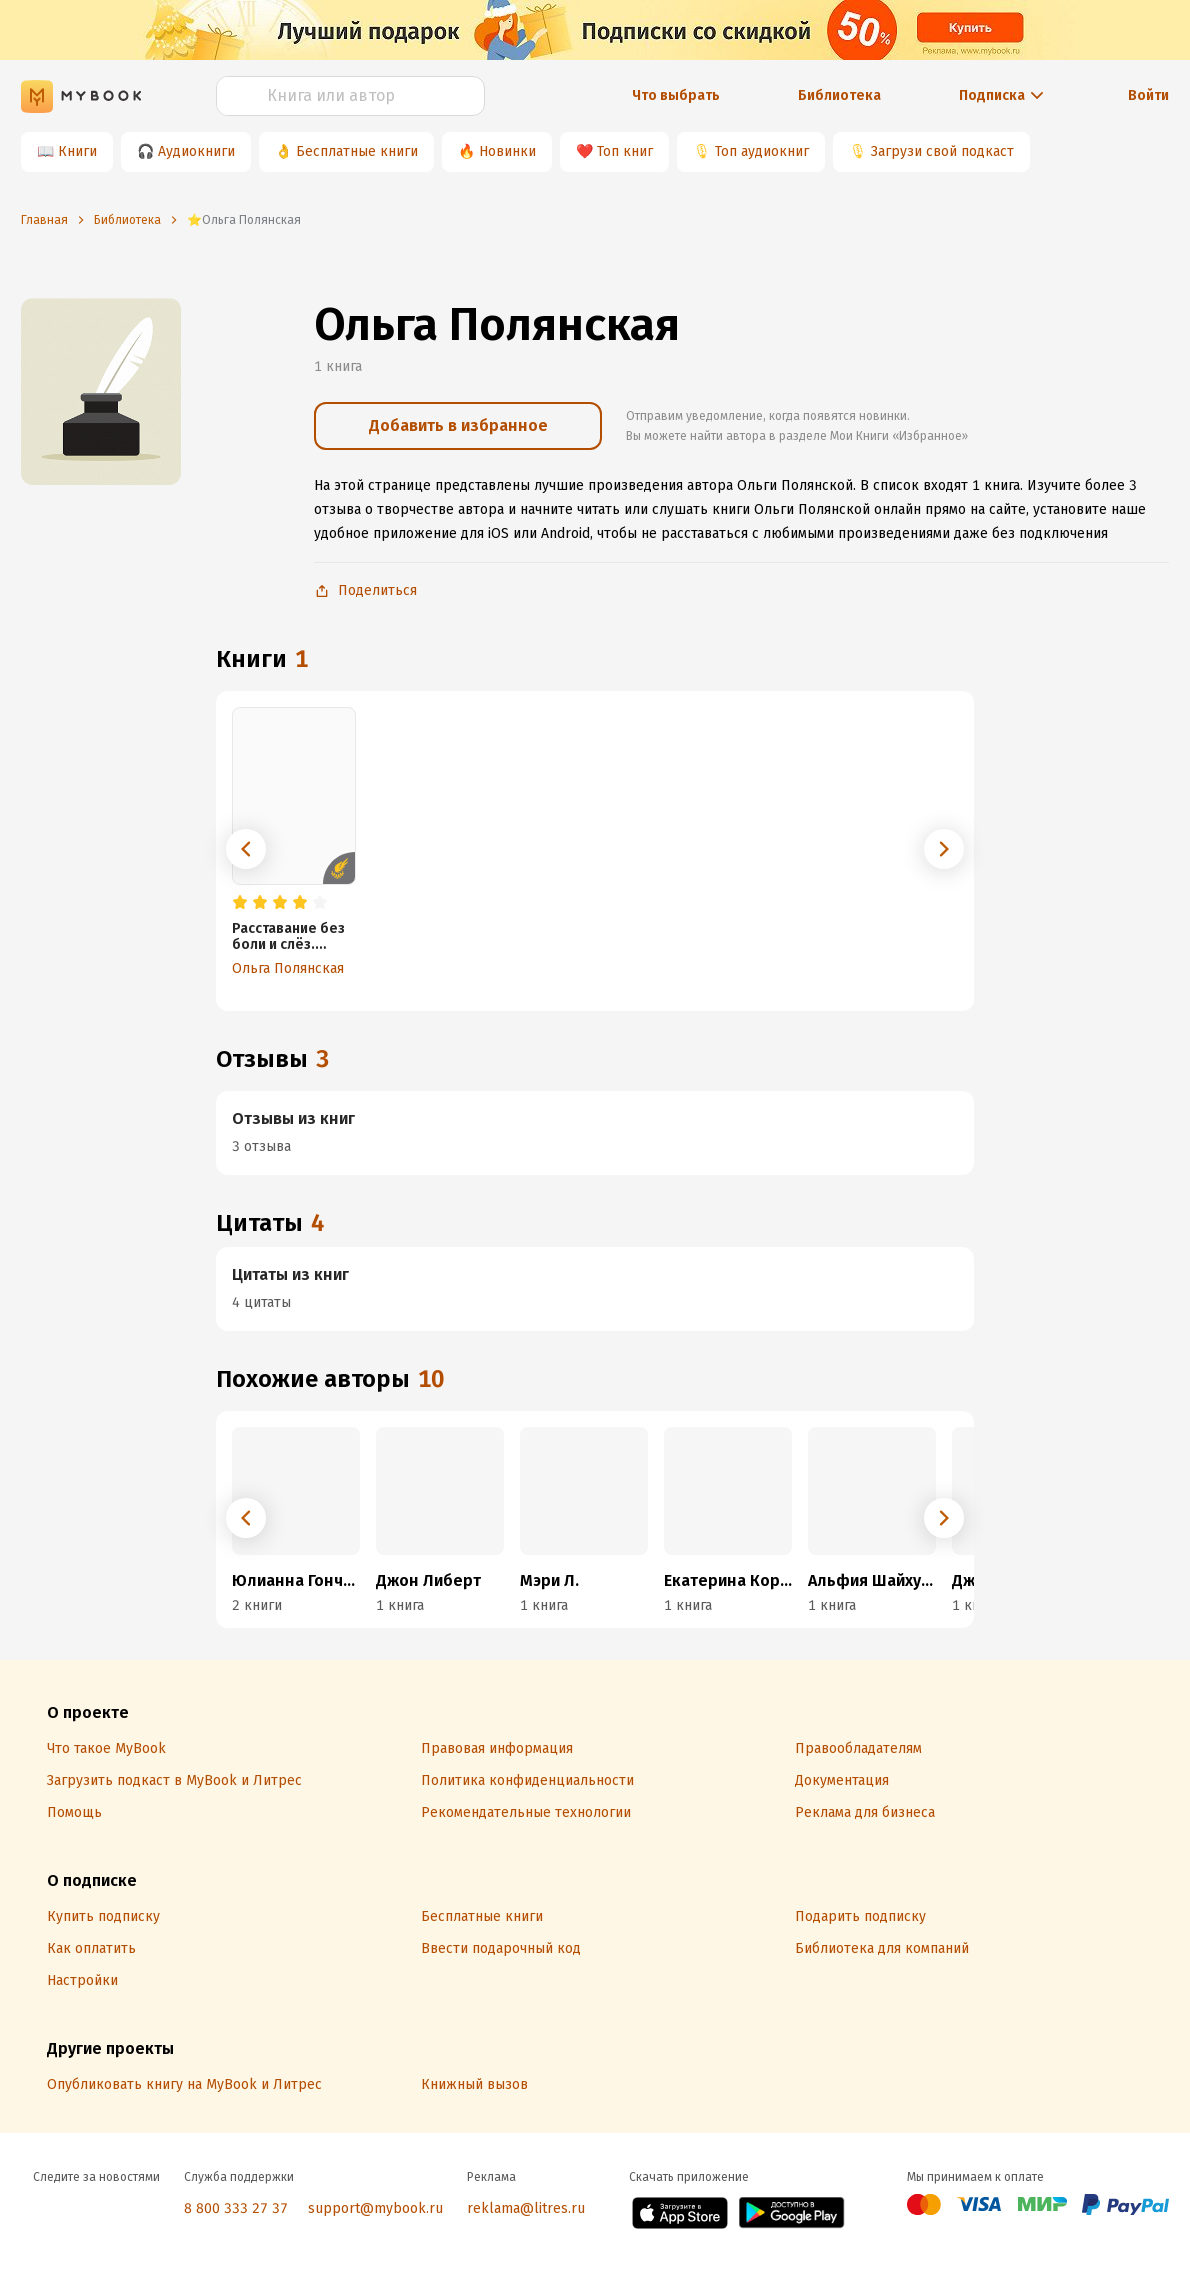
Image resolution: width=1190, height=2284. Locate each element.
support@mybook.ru (375, 2208)
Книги (77, 151)
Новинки (507, 151)
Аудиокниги (196, 151)
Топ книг (625, 151)
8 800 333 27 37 (236, 2208)
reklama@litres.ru (526, 2208)
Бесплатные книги (357, 151)
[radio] (240, 903)
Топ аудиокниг (762, 151)
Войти (1148, 95)
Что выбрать (676, 95)
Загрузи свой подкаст (942, 151)
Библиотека (839, 95)
